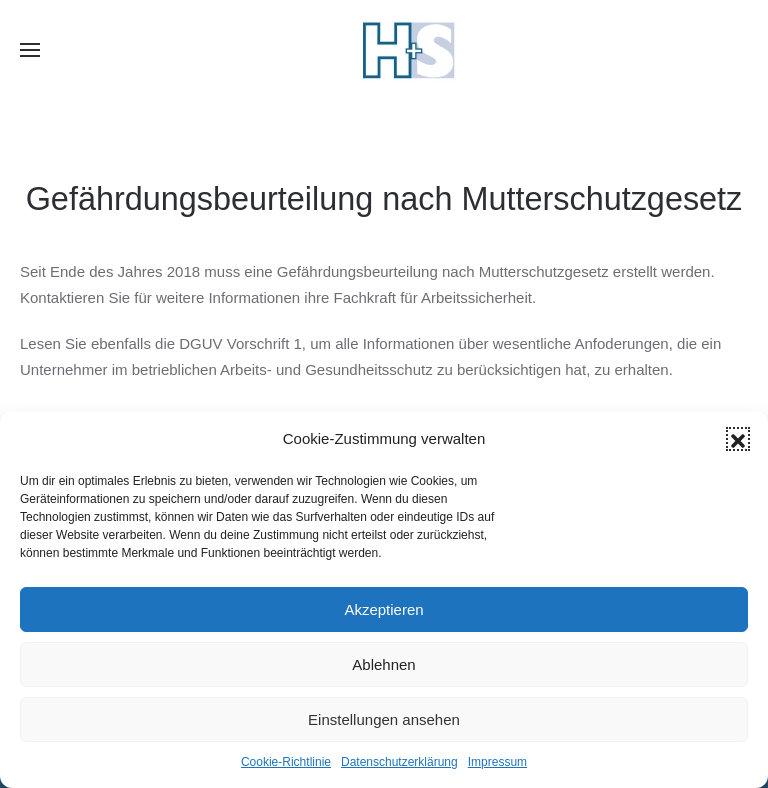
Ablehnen (383, 664)
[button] (738, 439)
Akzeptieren (383, 609)
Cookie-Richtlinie (286, 762)
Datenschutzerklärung (399, 762)
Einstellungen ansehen (384, 719)
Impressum (497, 762)
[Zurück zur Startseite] (409, 50)
